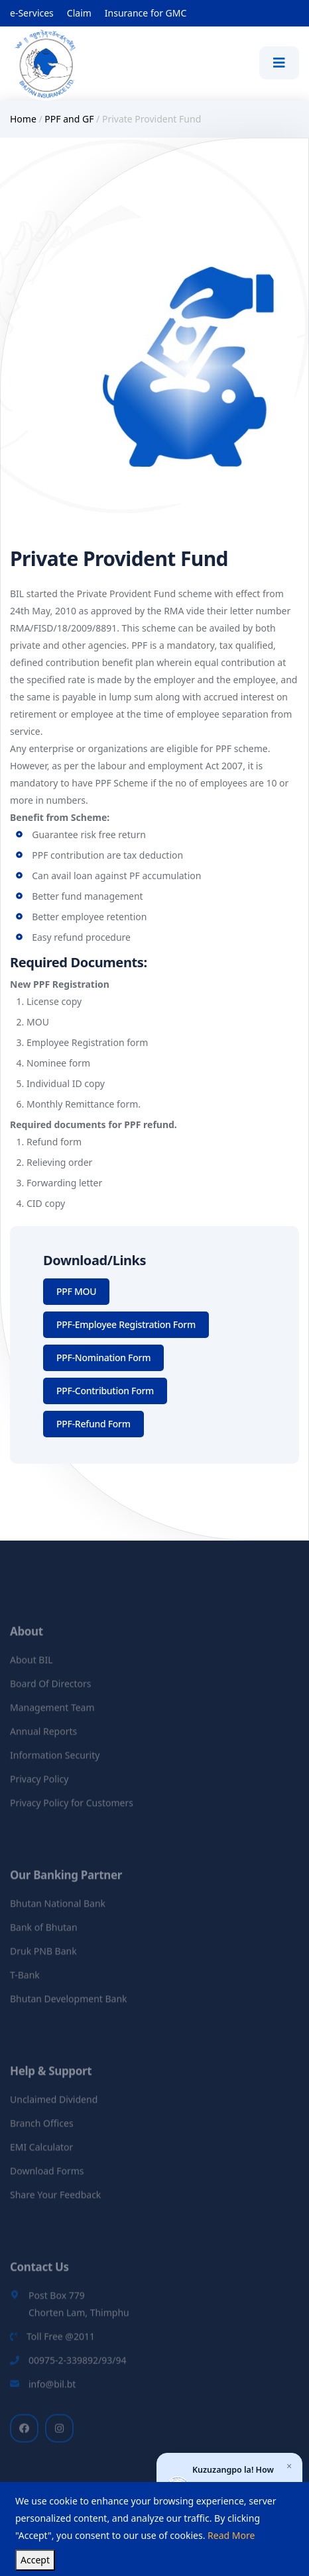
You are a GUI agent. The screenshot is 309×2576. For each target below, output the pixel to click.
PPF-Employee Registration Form (126, 1324)
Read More (231, 2535)
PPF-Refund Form (93, 1423)
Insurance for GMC (145, 13)
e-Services (32, 13)
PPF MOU (76, 1291)
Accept (35, 2559)
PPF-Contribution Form (105, 1390)
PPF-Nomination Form (103, 1357)
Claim (79, 13)
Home (23, 119)
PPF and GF (68, 119)
